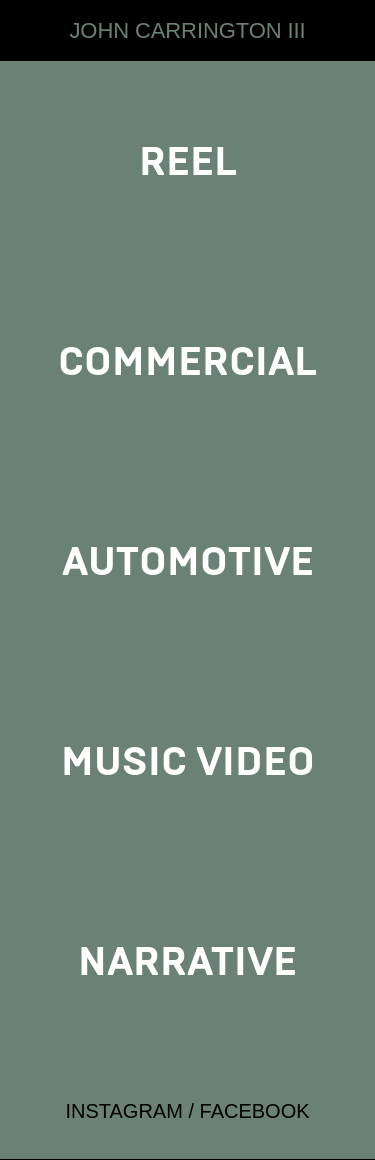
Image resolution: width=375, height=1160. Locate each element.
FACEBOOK (255, 1111)
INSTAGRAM (123, 1111)
